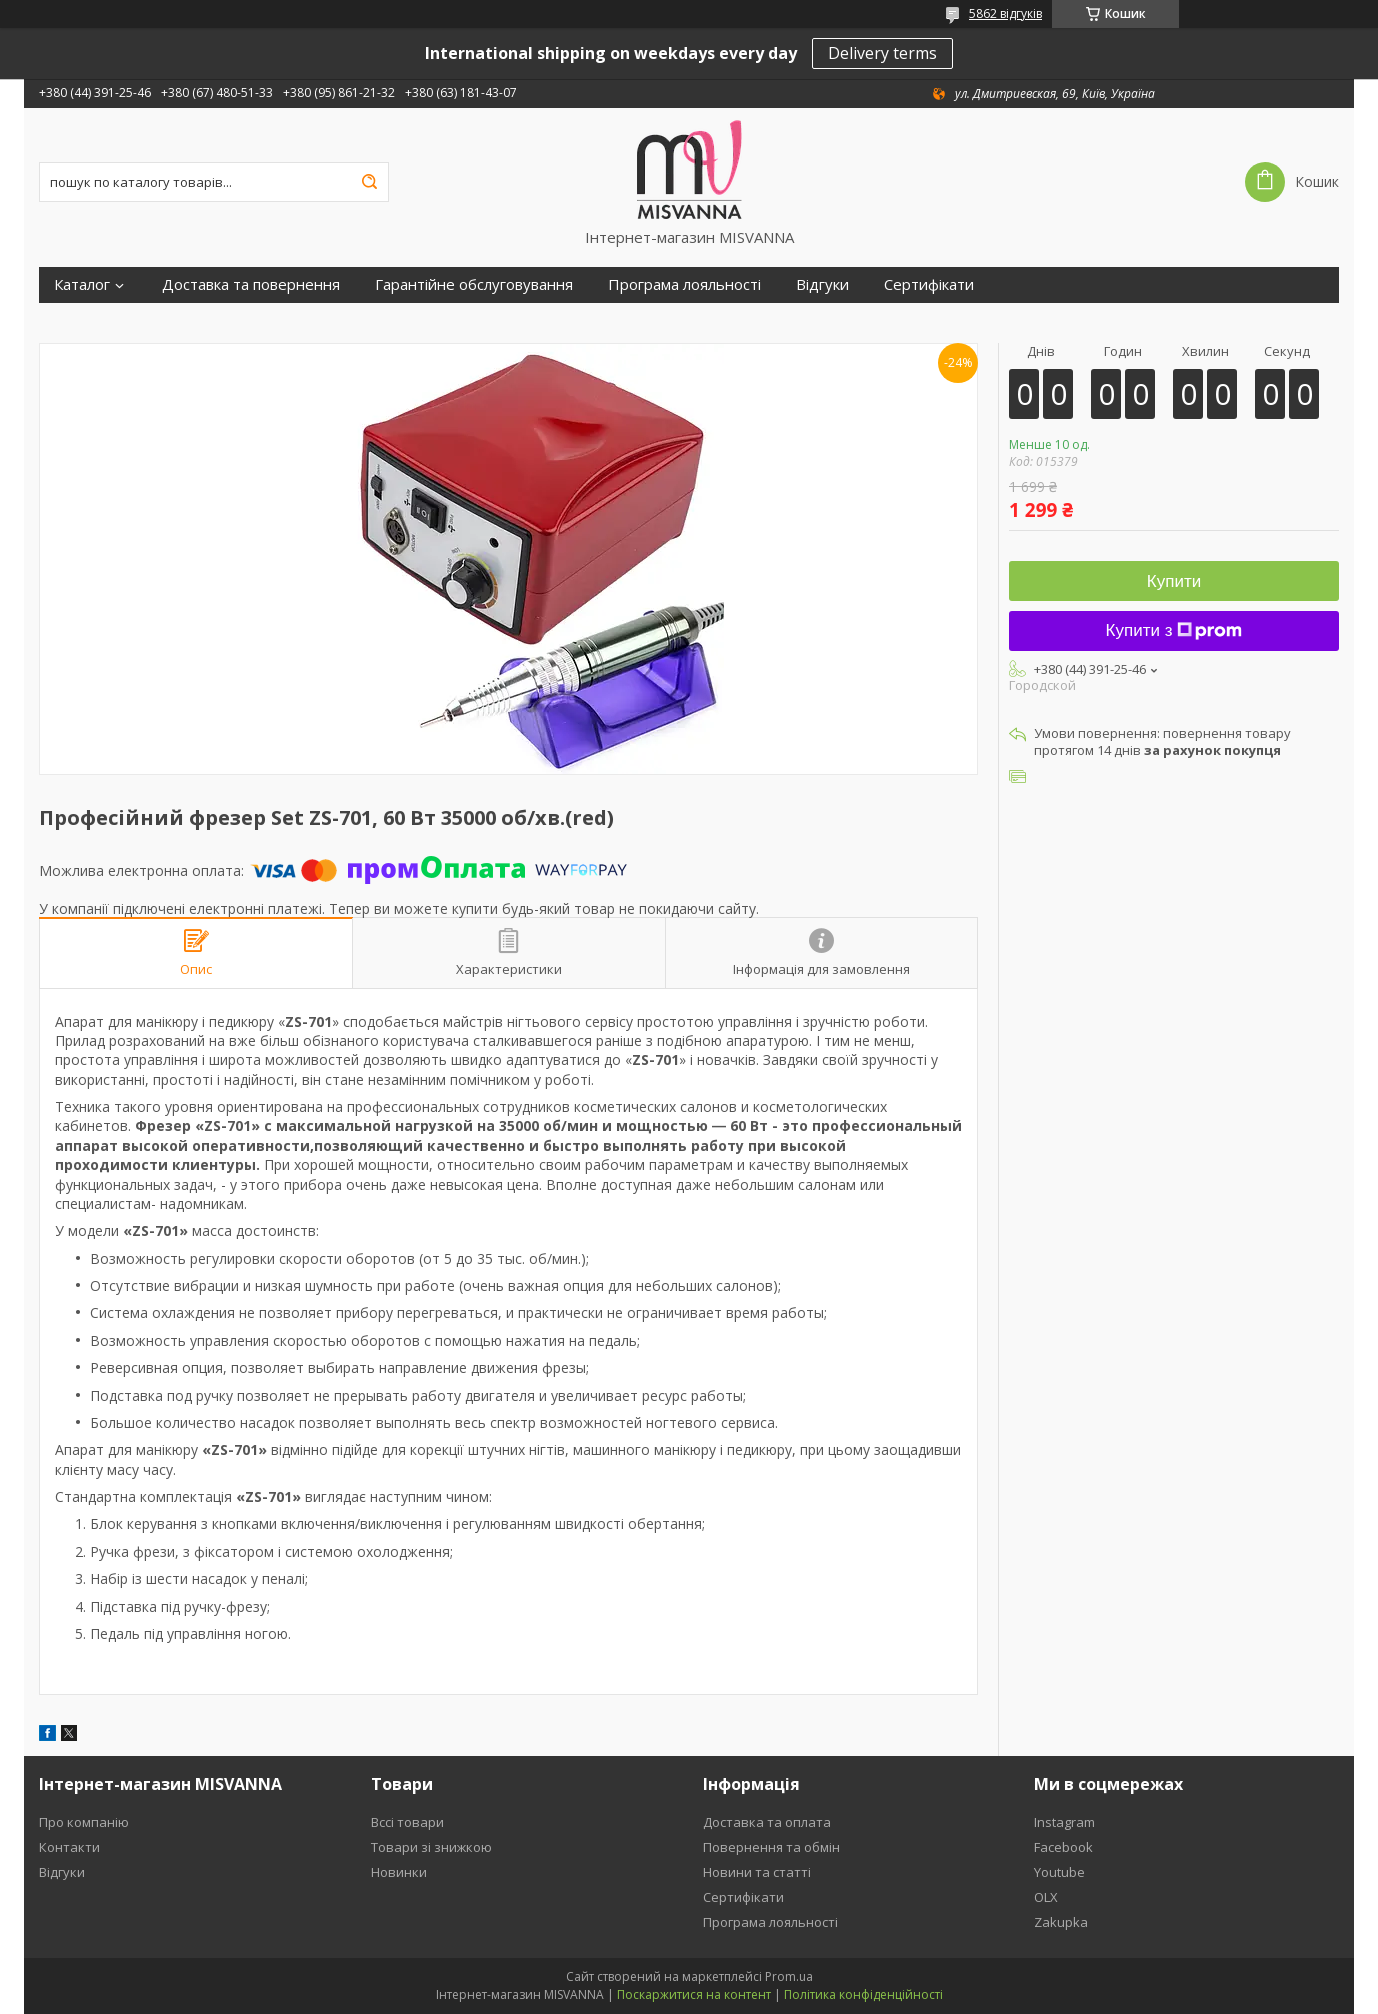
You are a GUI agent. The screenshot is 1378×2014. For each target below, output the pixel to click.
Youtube (1059, 1872)
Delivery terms (882, 53)
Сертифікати (929, 284)
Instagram (1064, 1822)
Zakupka (1061, 1922)
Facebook (1063, 1847)
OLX (1046, 1897)
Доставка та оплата (767, 1822)
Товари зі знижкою (431, 1847)
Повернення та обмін (771, 1847)
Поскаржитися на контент (694, 1994)
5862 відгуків (1005, 13)
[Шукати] (369, 182)
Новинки (399, 1872)
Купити (1174, 581)
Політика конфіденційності (863, 1994)
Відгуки (822, 284)
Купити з (1174, 630)
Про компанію (84, 1822)
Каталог (82, 284)
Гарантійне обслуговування (474, 284)
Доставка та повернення (251, 284)
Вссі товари (407, 1822)
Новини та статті (757, 1872)
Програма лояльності (684, 284)
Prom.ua (789, 1976)
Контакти (69, 1847)
